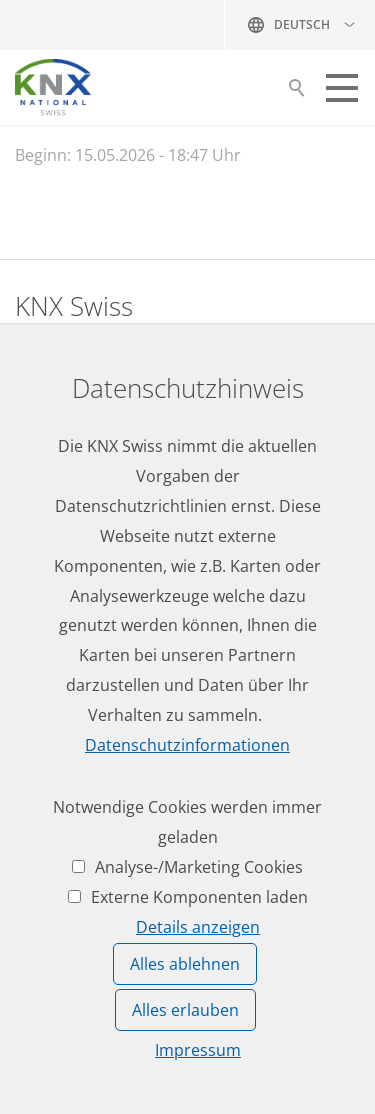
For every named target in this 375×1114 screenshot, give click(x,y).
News (35, 666)
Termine (46, 703)
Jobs (31, 629)
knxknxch (112, 487)
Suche (296, 93)
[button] (342, 88)
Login (35, 813)
